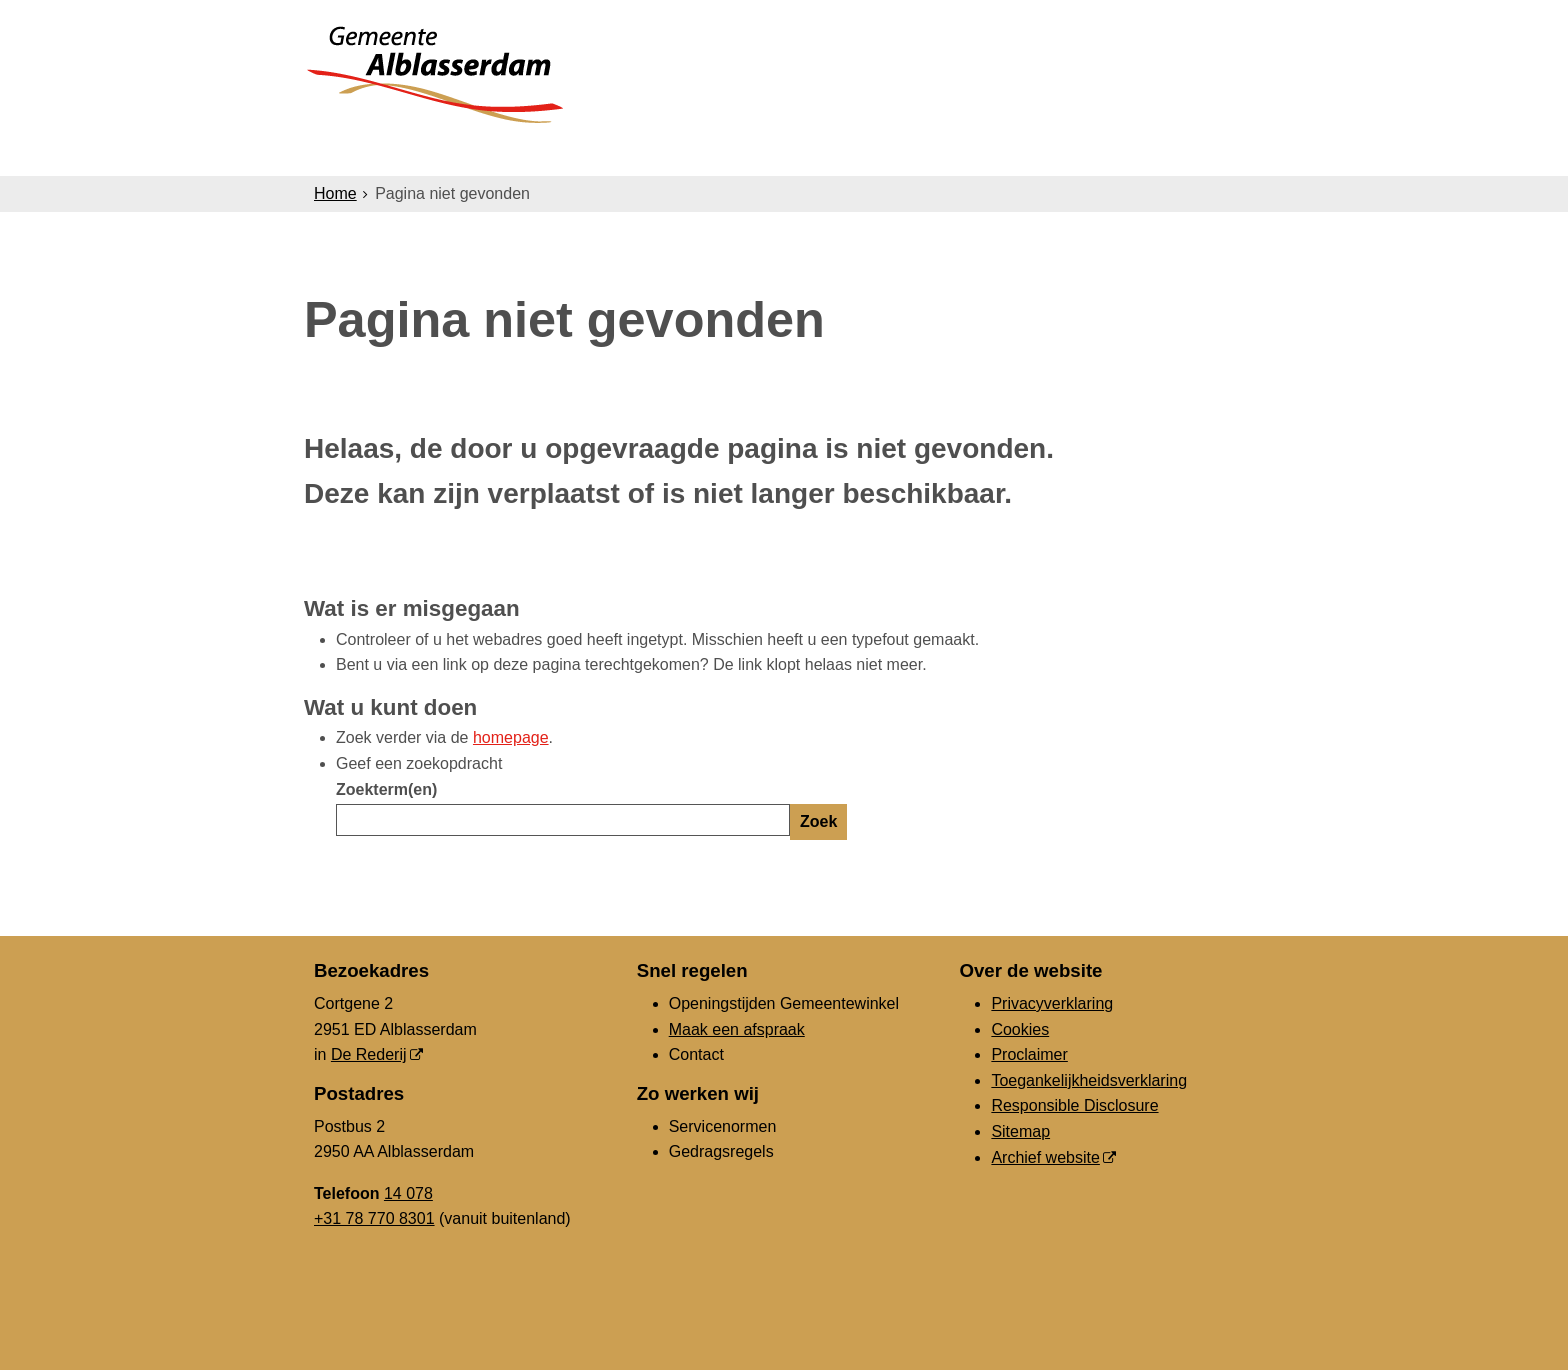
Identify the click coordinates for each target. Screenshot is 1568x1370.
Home (335, 193)
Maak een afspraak (737, 1029)
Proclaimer (1029, 1054)
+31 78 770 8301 (374, 1218)
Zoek (818, 821)
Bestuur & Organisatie (838, 151)
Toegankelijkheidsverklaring (1089, 1080)
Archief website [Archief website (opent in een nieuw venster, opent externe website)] (1045, 1157)
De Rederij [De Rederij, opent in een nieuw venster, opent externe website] (369, 1054)
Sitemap (1020, 1131)
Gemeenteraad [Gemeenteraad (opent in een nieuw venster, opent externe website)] (1046, 151)
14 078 (408, 1193)
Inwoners (496, 151)
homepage (511, 737)
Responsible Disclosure (1074, 1105)
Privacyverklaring (1052, 1003)
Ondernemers (637, 151)
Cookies (1020, 1029)
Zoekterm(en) (386, 789)
